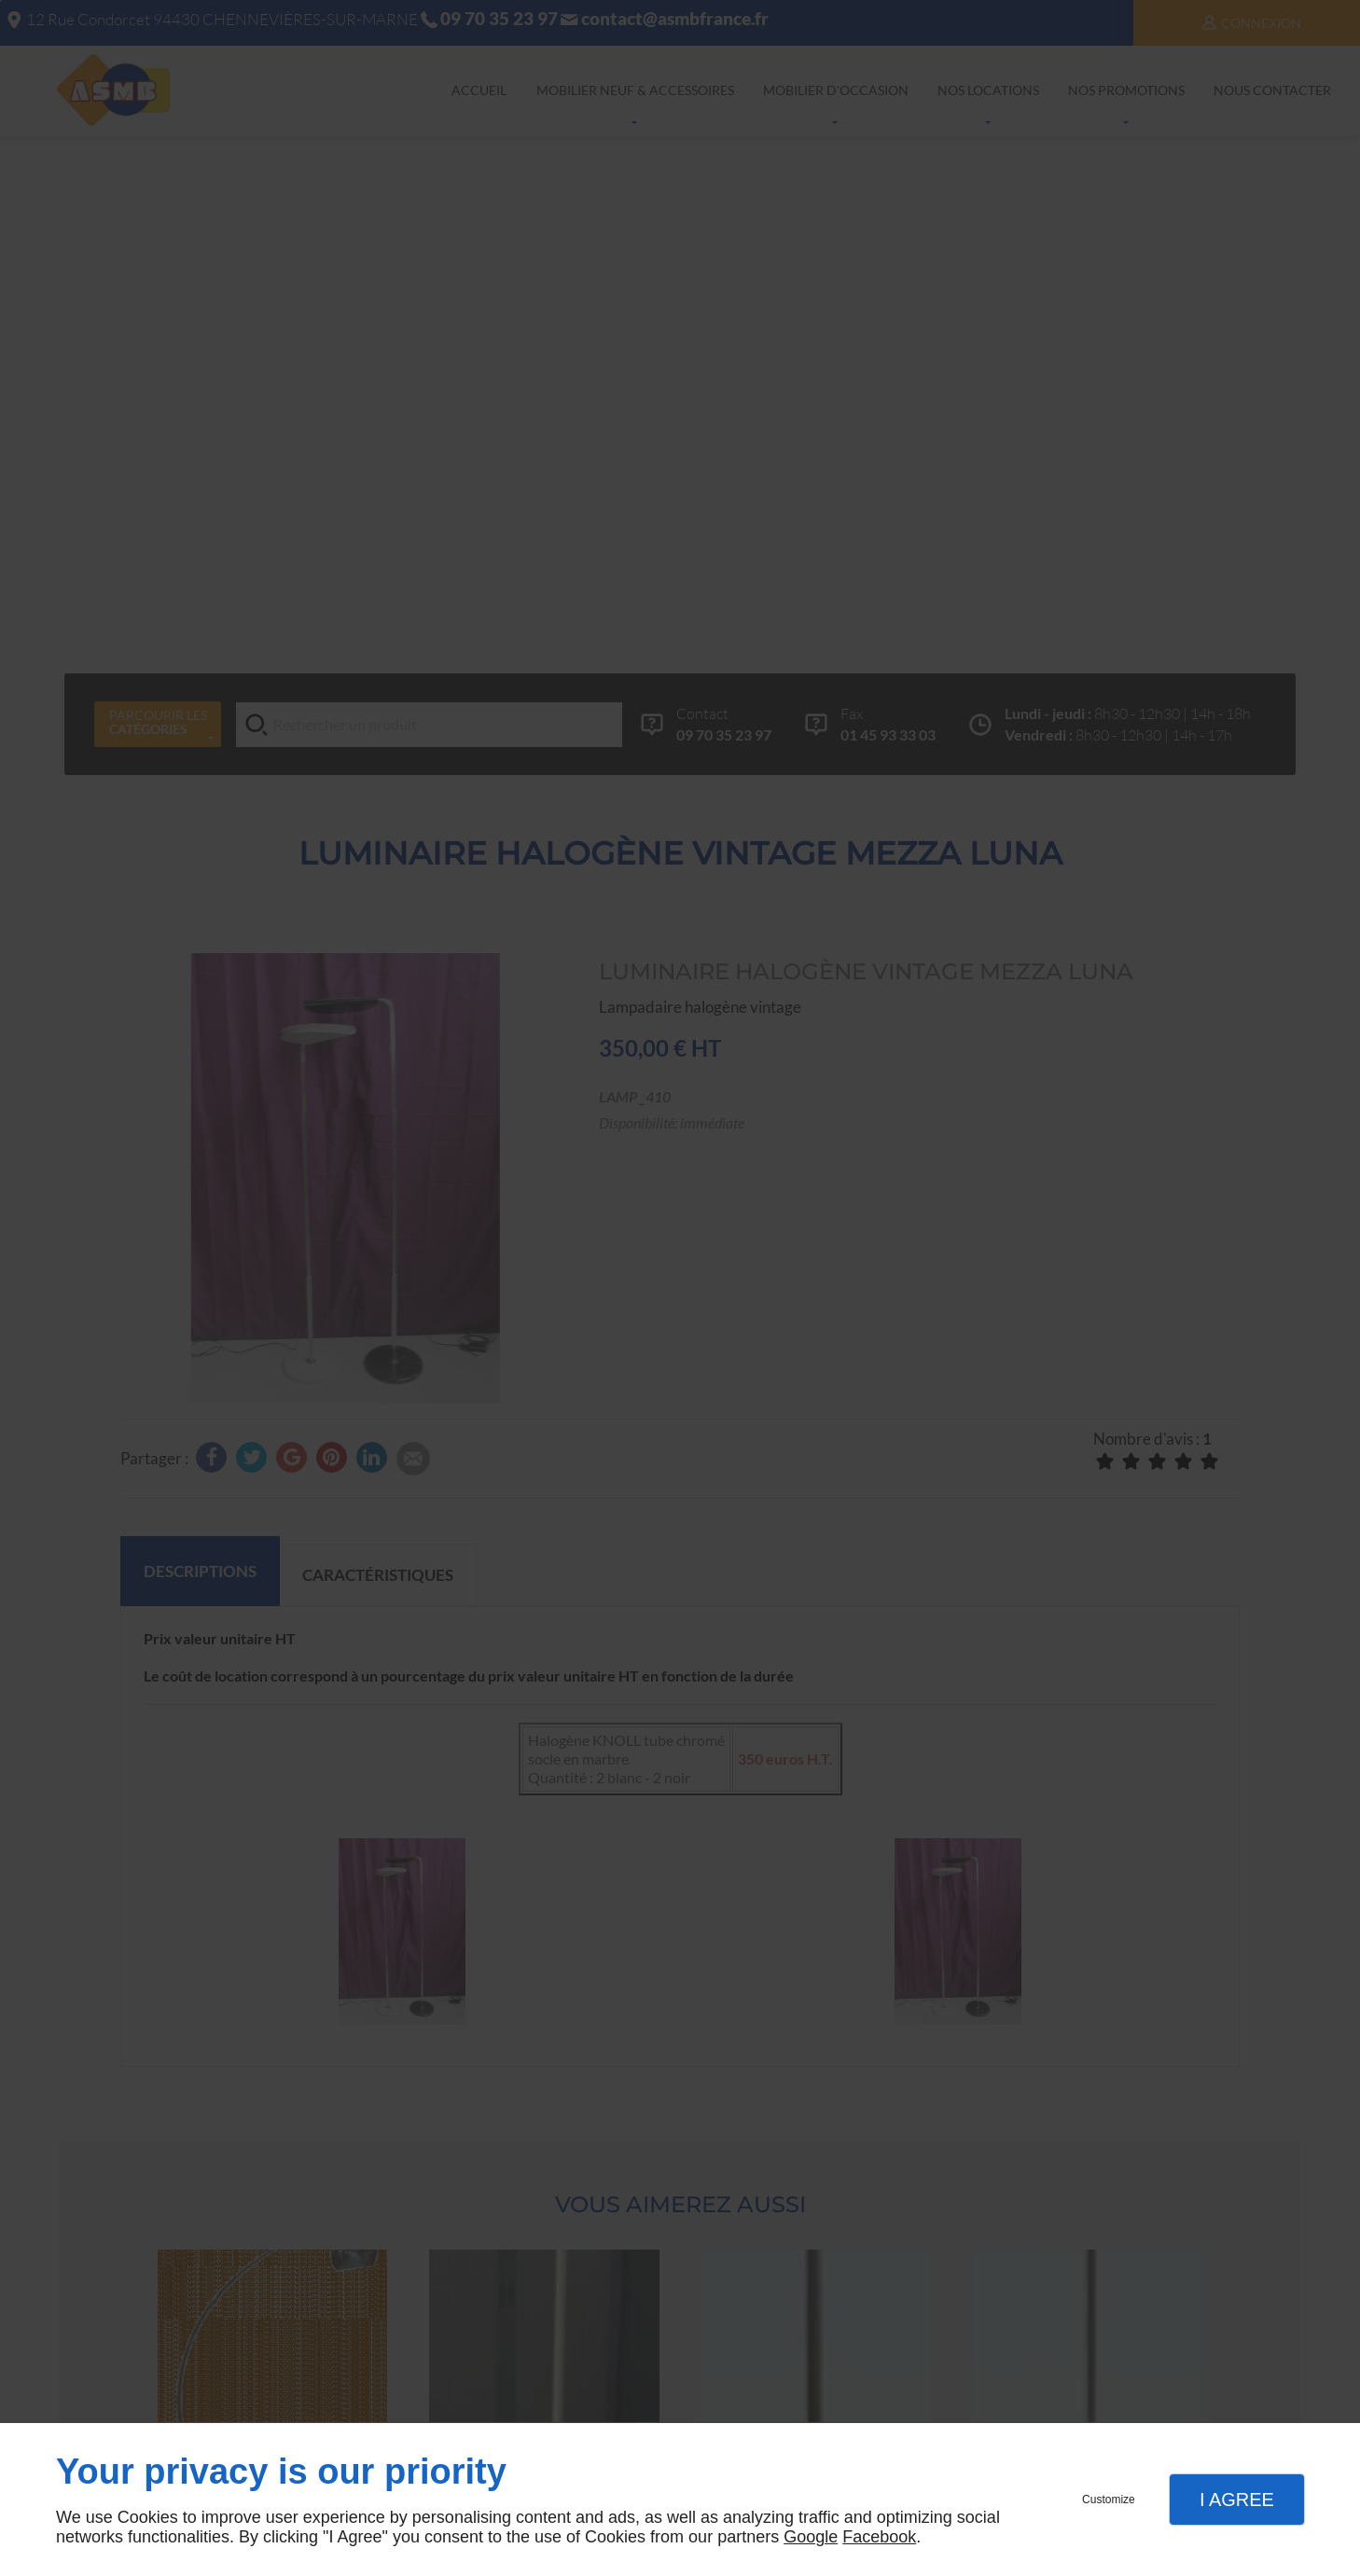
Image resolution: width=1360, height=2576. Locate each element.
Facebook (879, 2537)
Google (811, 2537)
